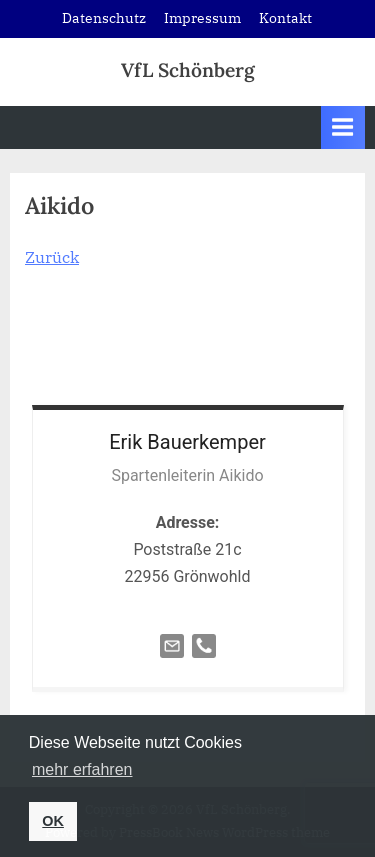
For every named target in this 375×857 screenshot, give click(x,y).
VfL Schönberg (188, 70)
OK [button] (53, 821)
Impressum (202, 18)
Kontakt (285, 18)
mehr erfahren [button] (82, 769)
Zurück (52, 257)
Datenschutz (104, 18)
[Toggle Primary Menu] (343, 127)
